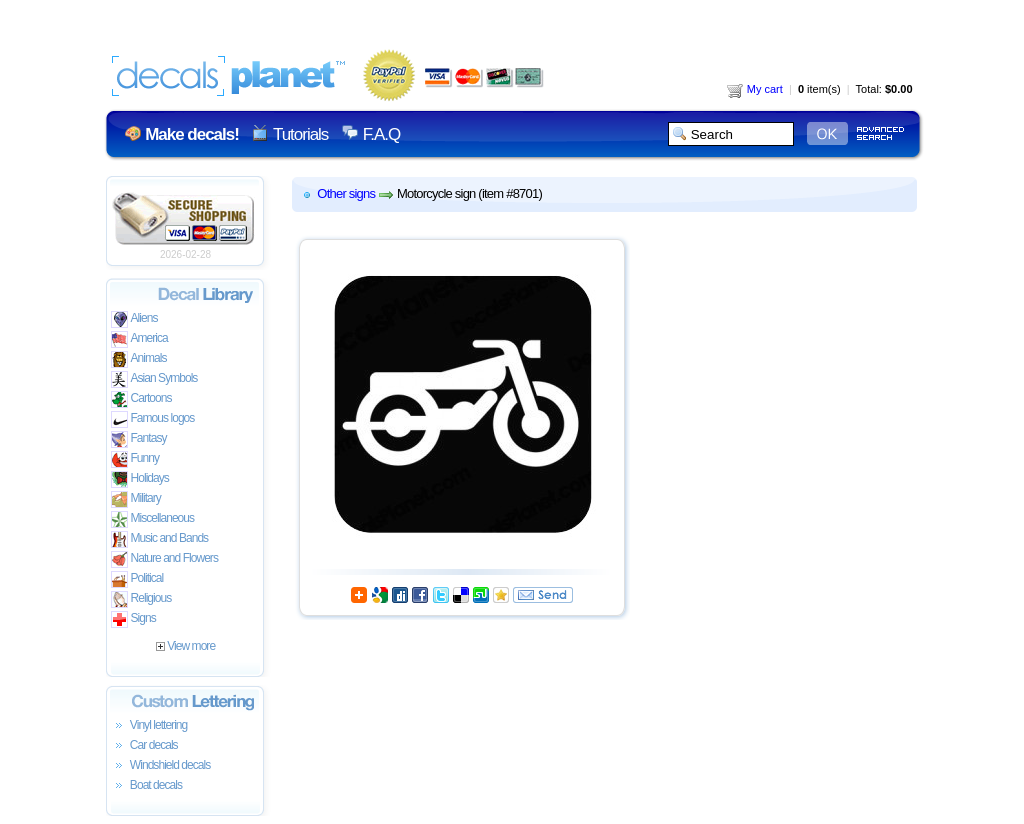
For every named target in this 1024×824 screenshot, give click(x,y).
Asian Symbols (154, 379)
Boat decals (147, 786)
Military (136, 499)
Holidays (140, 479)
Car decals (144, 746)
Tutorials (300, 134)
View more (185, 646)
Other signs (346, 193)
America (139, 339)
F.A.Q (381, 134)
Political (137, 579)
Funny (135, 459)
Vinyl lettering (149, 726)
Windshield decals (161, 766)
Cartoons (141, 399)
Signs (133, 619)
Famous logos (153, 419)
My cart (755, 89)
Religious (141, 599)
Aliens (134, 319)
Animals (139, 359)
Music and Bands (160, 539)
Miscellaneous (153, 519)
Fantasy (139, 439)
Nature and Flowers (164, 559)
